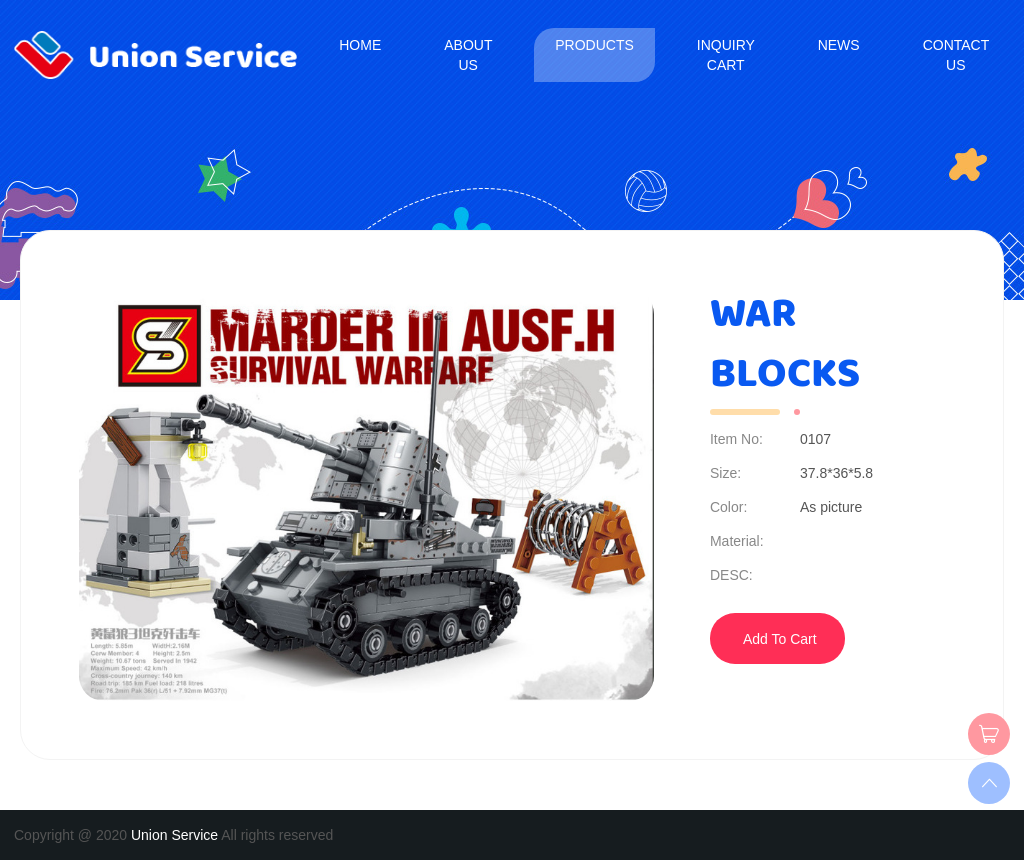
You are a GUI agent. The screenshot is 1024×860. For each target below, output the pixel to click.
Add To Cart (780, 639)
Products (594, 45)
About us (468, 55)
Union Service (174, 835)
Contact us (956, 55)
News (839, 45)
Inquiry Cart (726, 55)
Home (360, 45)
